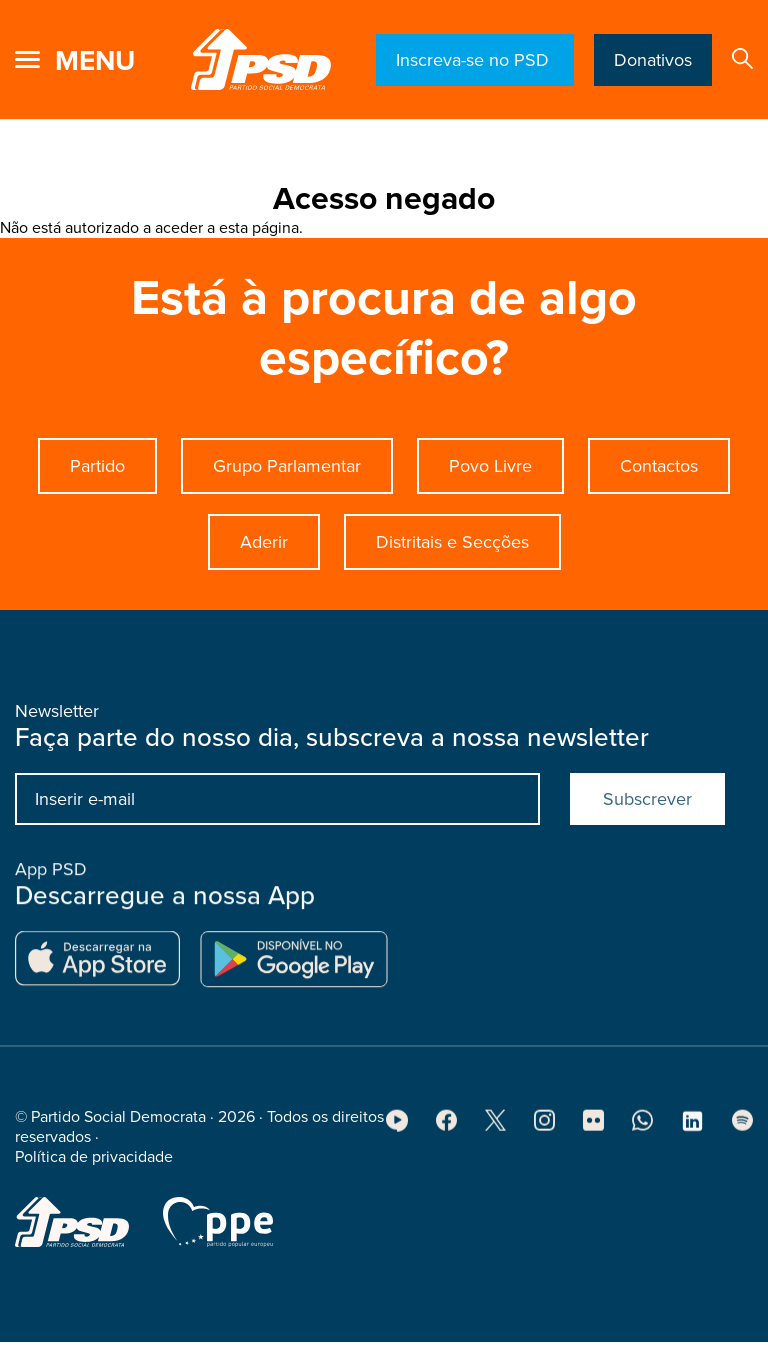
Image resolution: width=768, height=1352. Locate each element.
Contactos (659, 466)
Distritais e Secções (452, 542)
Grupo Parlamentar (287, 466)
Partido (97, 466)
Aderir (264, 542)
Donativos (653, 60)
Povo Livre (490, 466)
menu (95, 61)
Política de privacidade (94, 1163)
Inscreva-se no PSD (475, 60)
